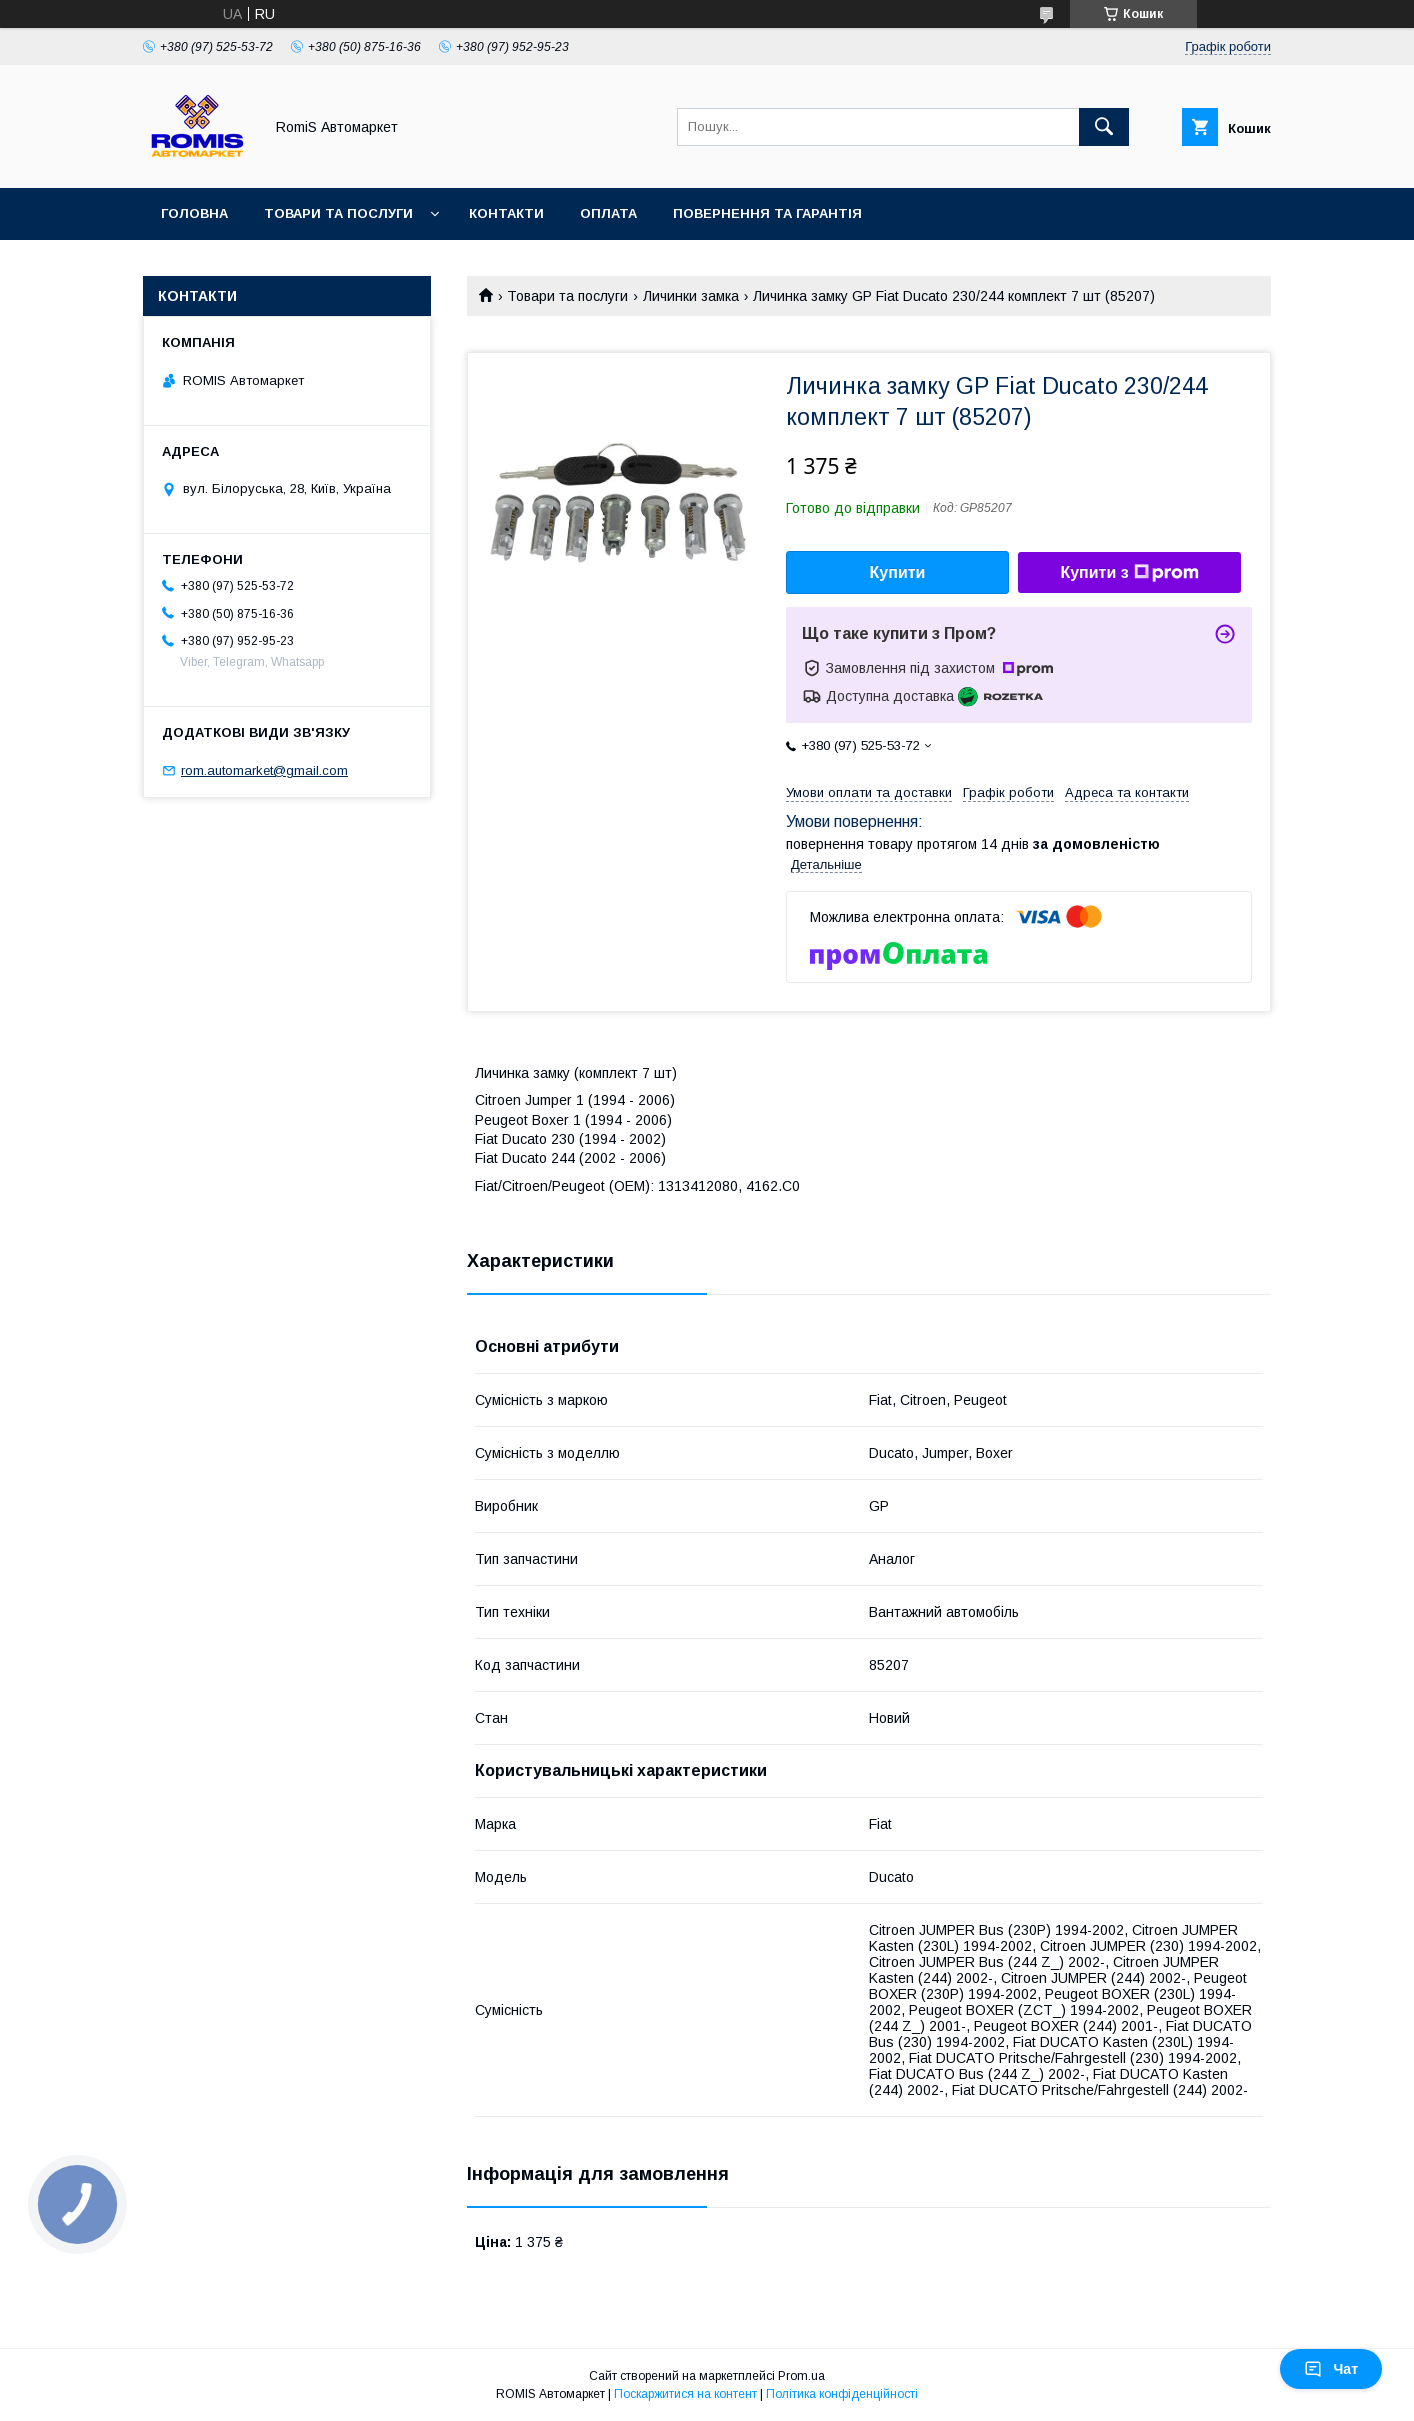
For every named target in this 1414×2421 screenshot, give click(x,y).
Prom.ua (801, 2376)
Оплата (608, 213)
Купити (898, 572)
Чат (1331, 2369)
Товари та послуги (338, 213)
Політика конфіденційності (842, 2394)
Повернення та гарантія (767, 213)
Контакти (506, 213)
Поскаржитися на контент (685, 2394)
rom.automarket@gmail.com (264, 770)
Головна (194, 213)
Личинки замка (691, 296)
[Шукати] (1104, 127)
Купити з (1129, 573)
